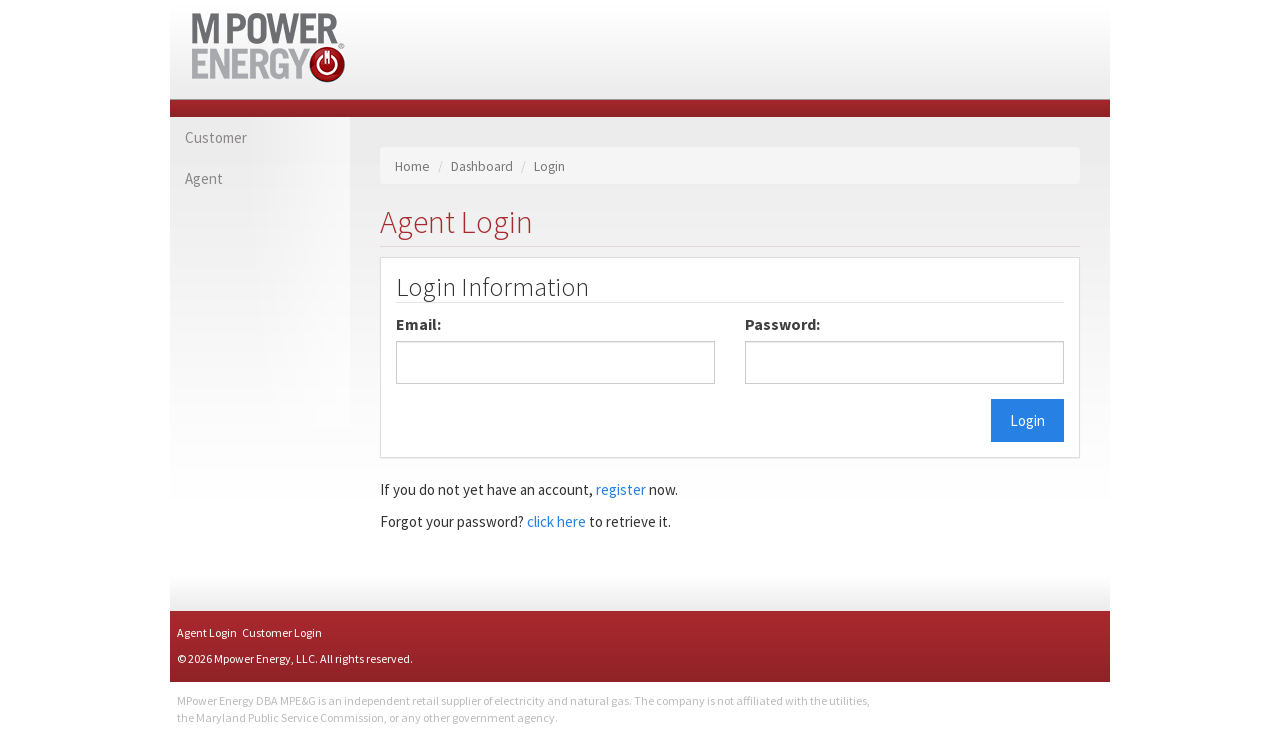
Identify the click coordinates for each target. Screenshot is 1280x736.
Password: (782, 324)
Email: (418, 324)
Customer (216, 137)
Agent (204, 178)
